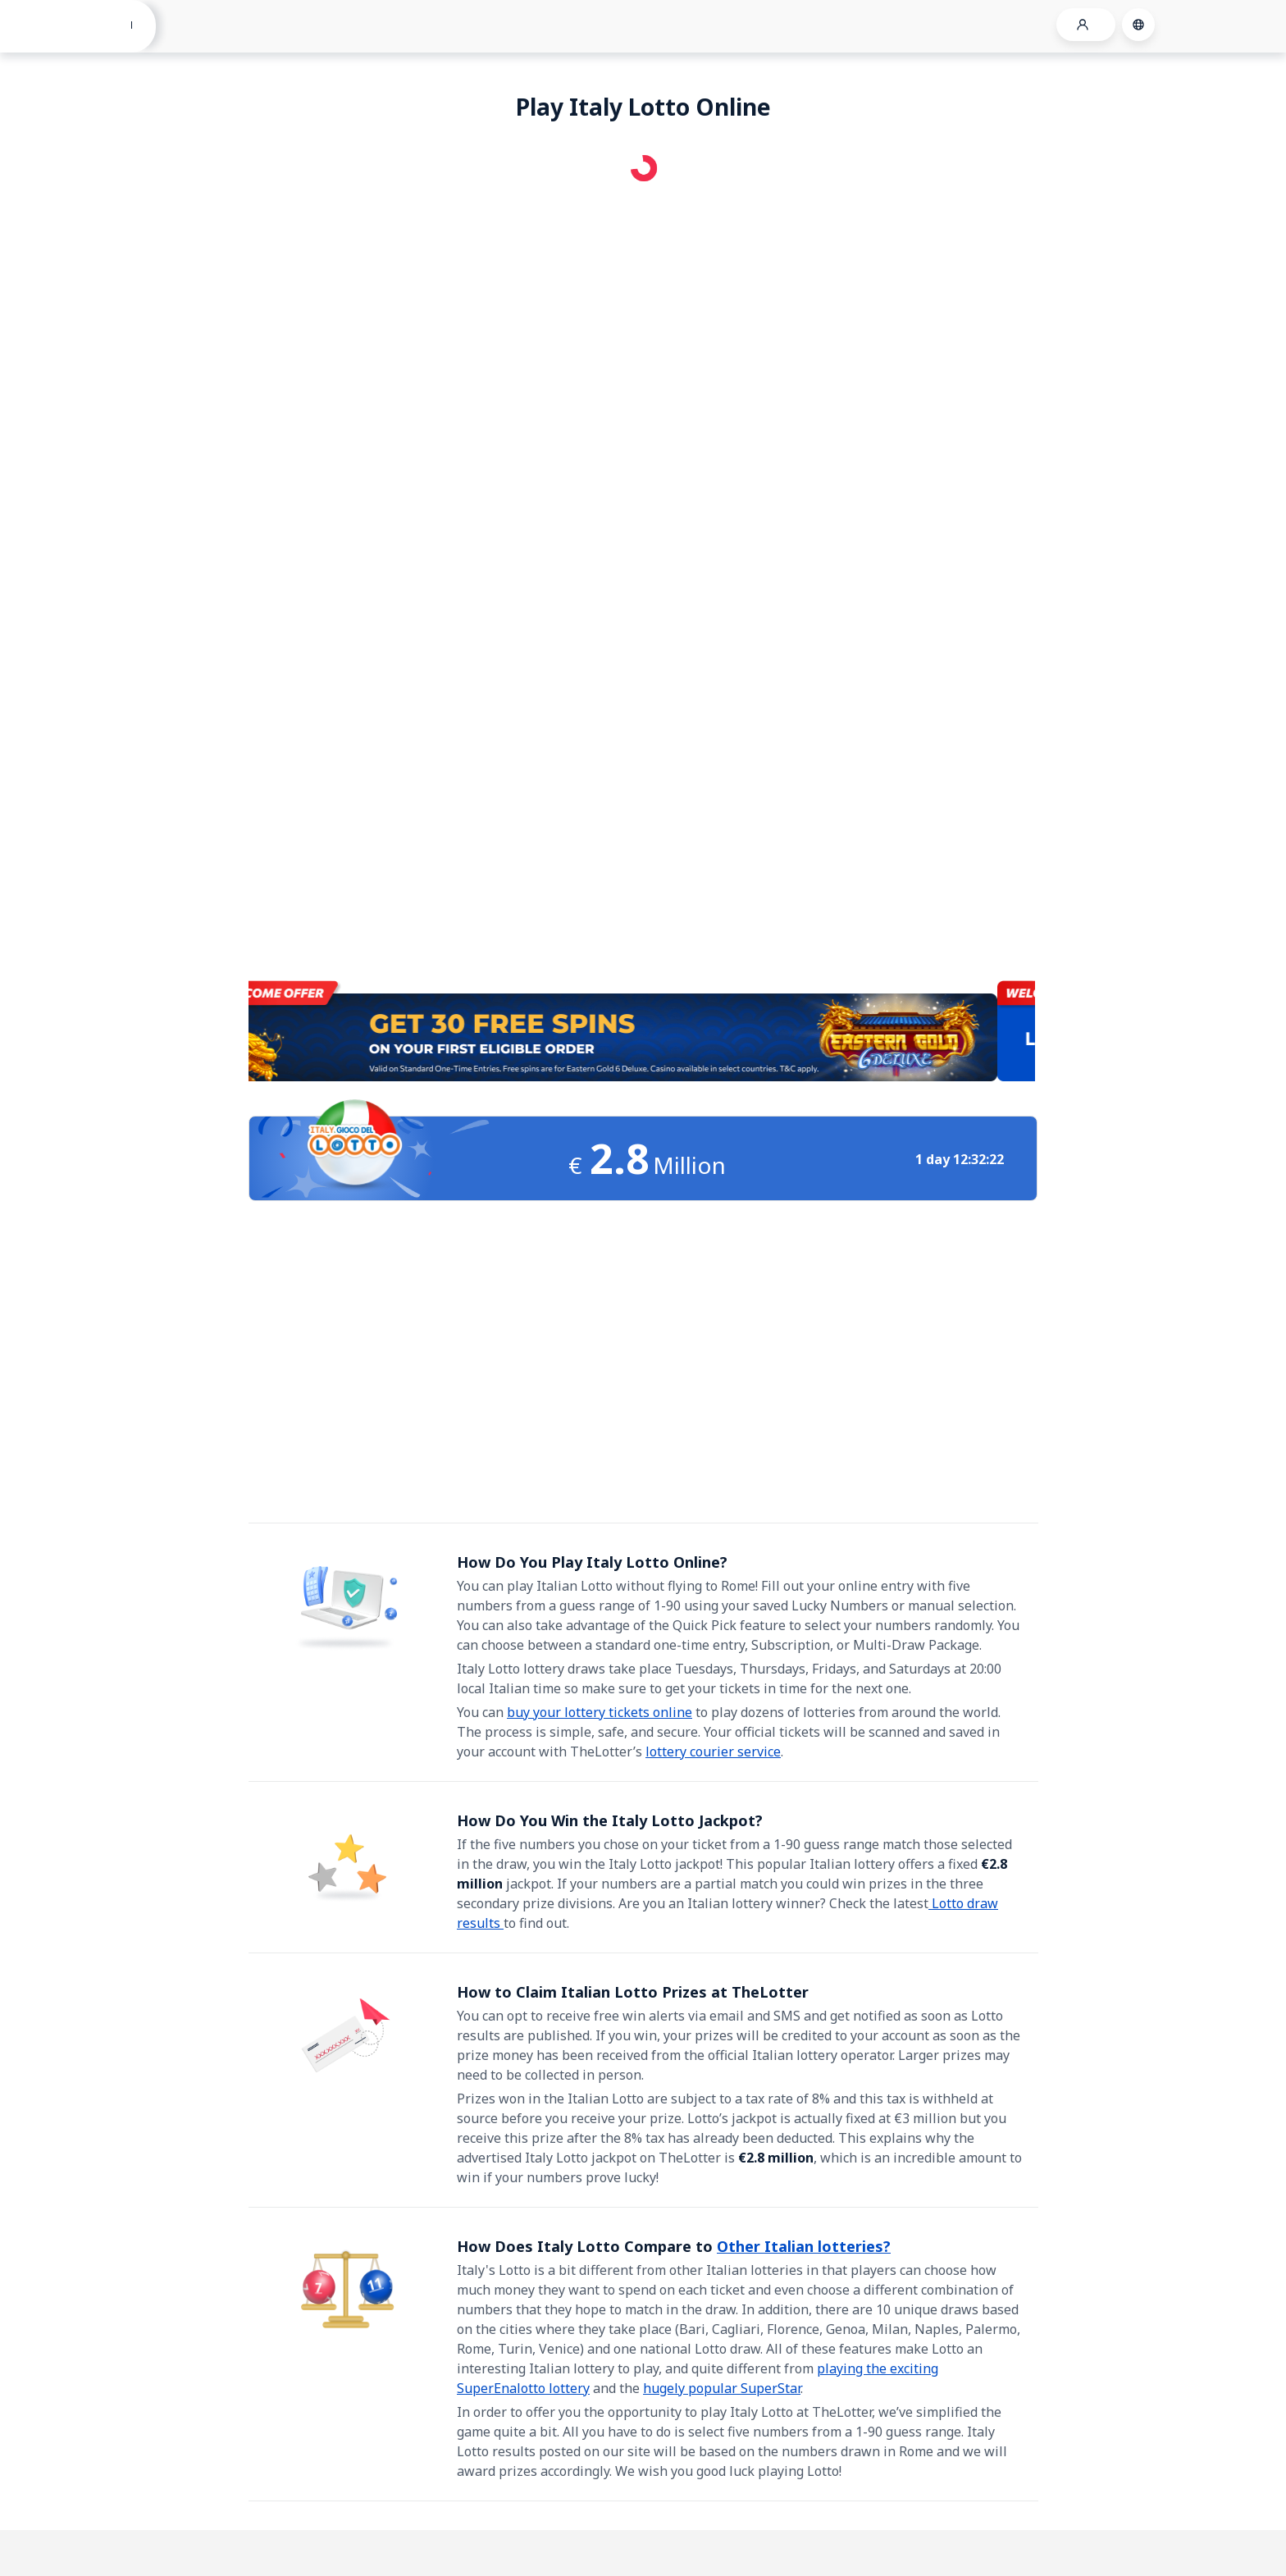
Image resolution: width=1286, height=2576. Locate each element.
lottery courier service (713, 1751)
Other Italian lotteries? (804, 2246)
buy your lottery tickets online (599, 1712)
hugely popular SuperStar (721, 2388)
